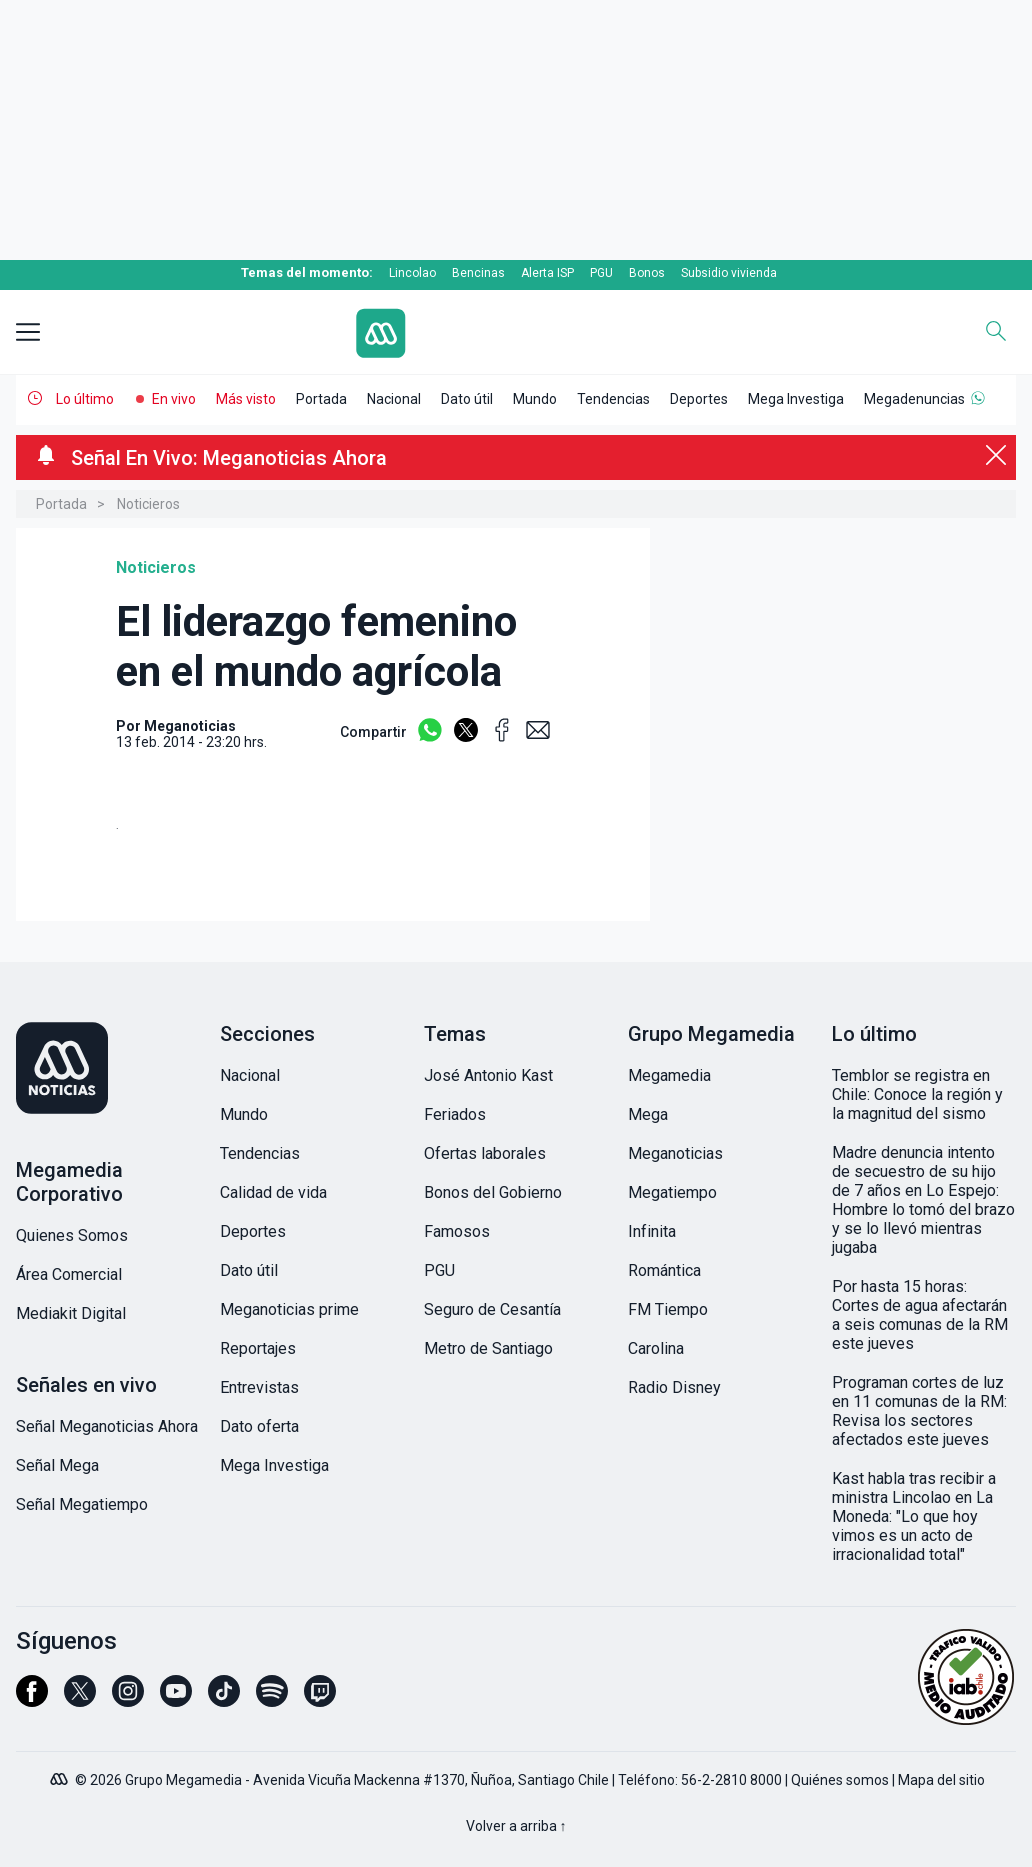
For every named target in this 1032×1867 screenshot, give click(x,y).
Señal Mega (57, 1465)
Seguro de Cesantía (492, 1309)
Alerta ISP (547, 273)
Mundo (535, 399)
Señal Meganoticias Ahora (107, 1426)
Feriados (455, 1114)
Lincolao (412, 273)
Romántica (664, 1270)
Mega (648, 1114)
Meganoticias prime (289, 1309)
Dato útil (467, 399)
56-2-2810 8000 (731, 1780)
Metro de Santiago (488, 1348)
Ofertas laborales (485, 1153)
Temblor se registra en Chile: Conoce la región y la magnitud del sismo (917, 1094)
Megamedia (669, 1075)
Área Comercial (69, 1274)
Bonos (647, 273)
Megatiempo (672, 1192)
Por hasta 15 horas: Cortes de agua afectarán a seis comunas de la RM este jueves (920, 1315)
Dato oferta (259, 1426)
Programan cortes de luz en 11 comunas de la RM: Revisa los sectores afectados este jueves (919, 1411)
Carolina (656, 1348)
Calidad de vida (273, 1192)
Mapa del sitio (941, 1780)
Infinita (652, 1231)
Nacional (394, 399)
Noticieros (148, 504)
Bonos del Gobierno (493, 1192)
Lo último (85, 399)
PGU (601, 273)
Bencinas (478, 273)
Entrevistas (259, 1387)
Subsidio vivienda (729, 273)
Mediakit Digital (71, 1313)
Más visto (246, 399)
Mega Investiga (796, 399)
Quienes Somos (72, 1235)
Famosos (457, 1231)
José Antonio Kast (488, 1075)
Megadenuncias (914, 399)
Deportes (699, 399)
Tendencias (613, 399)
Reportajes (258, 1348)
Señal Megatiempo (82, 1504)
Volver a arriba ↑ (516, 1826)
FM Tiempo (668, 1309)
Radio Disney (674, 1387)
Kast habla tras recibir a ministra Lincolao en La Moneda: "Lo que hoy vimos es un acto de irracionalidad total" (914, 1516)
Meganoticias (675, 1153)
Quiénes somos (840, 1780)
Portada (321, 399)
